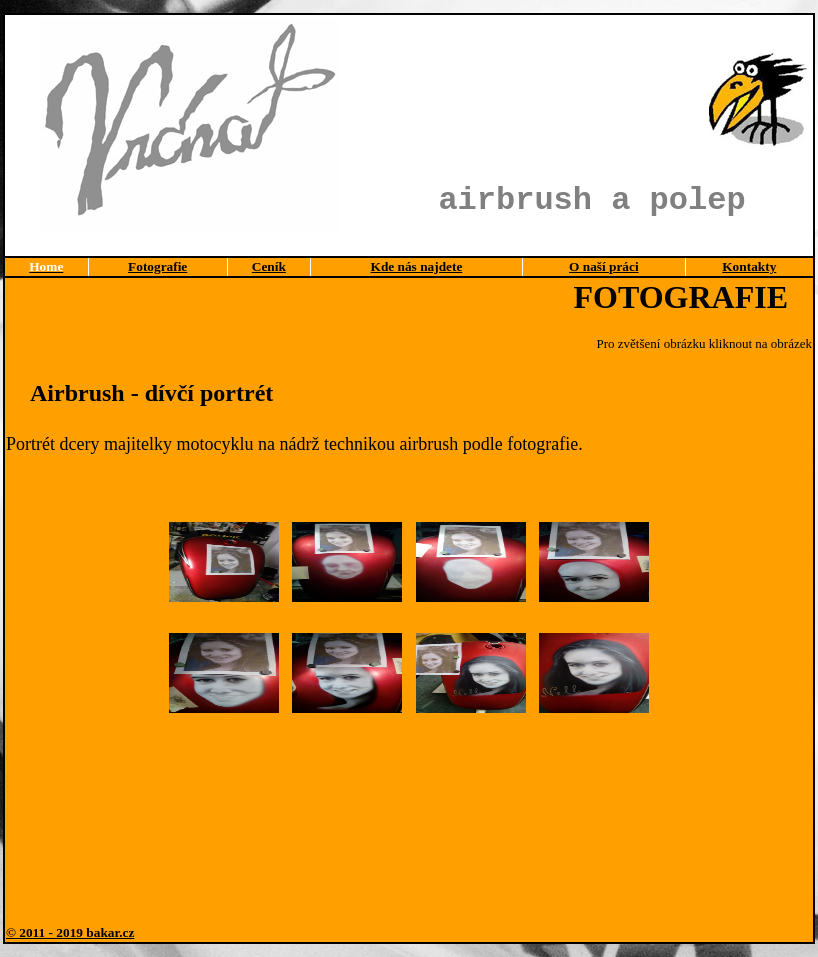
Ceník (269, 266)
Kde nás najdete (417, 266)
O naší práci (604, 266)
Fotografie (157, 266)
